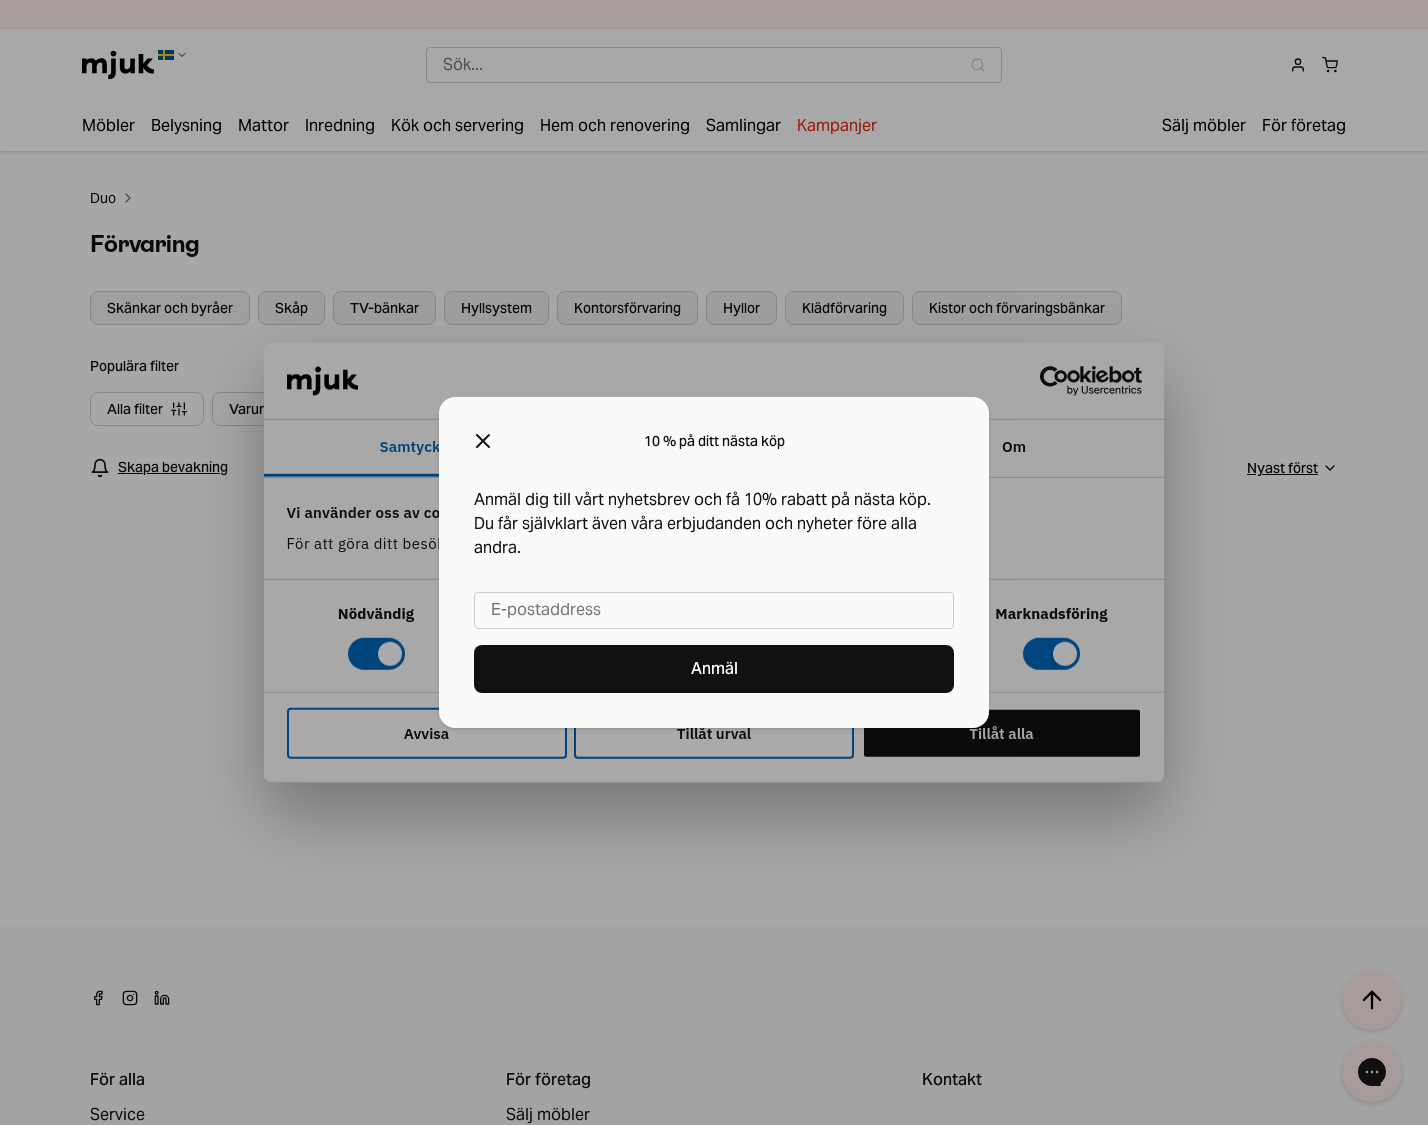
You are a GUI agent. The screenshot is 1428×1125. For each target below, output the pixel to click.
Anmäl (714, 668)
